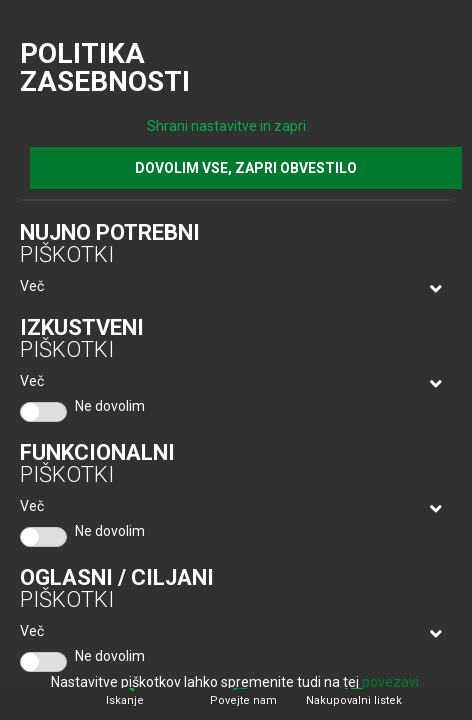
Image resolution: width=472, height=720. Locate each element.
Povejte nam (243, 700)
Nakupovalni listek (354, 700)
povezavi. (392, 682)
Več (32, 286)
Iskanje (125, 700)
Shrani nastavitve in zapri (226, 126)
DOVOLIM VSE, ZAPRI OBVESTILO (246, 168)
